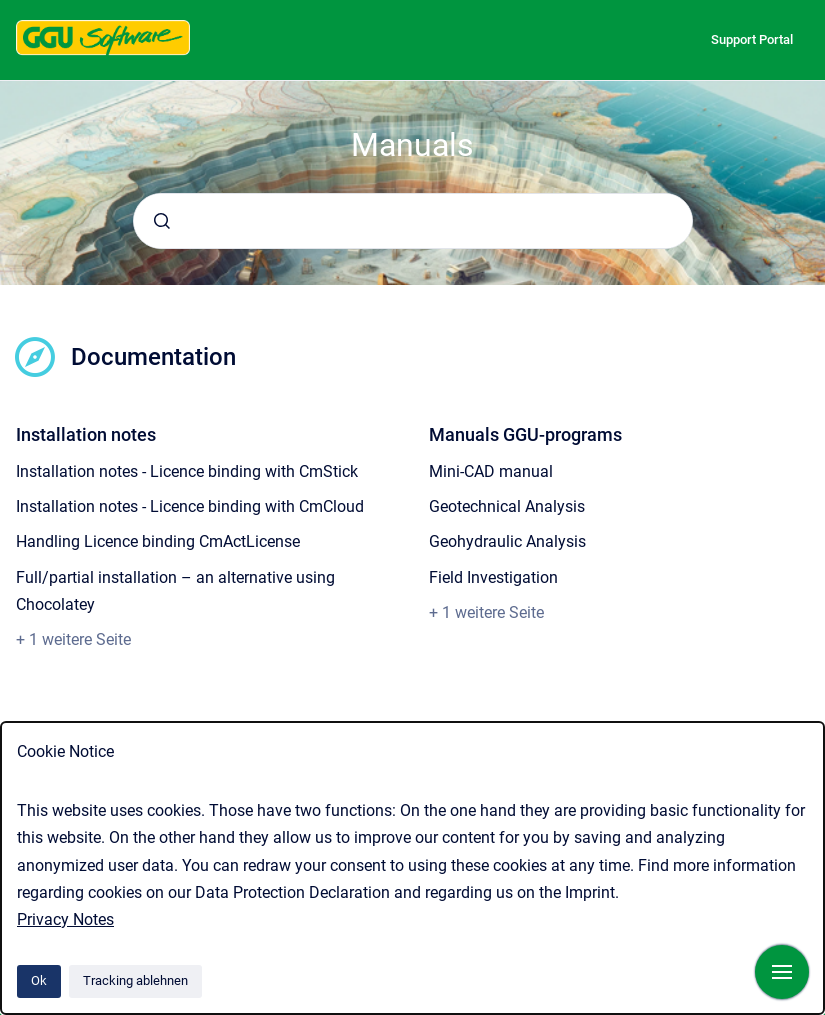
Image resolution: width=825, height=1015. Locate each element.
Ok (39, 980)
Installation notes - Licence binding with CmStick (187, 471)
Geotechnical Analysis (507, 506)
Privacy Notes (65, 919)
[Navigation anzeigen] (782, 972)
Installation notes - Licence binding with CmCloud (190, 506)
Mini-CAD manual (491, 471)
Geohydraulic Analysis (507, 541)
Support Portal (752, 39)
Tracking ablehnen (135, 980)
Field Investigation (493, 577)
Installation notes (86, 434)
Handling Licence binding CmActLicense (158, 541)
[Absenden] (162, 221)
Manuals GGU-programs (525, 434)
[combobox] (413, 221)
